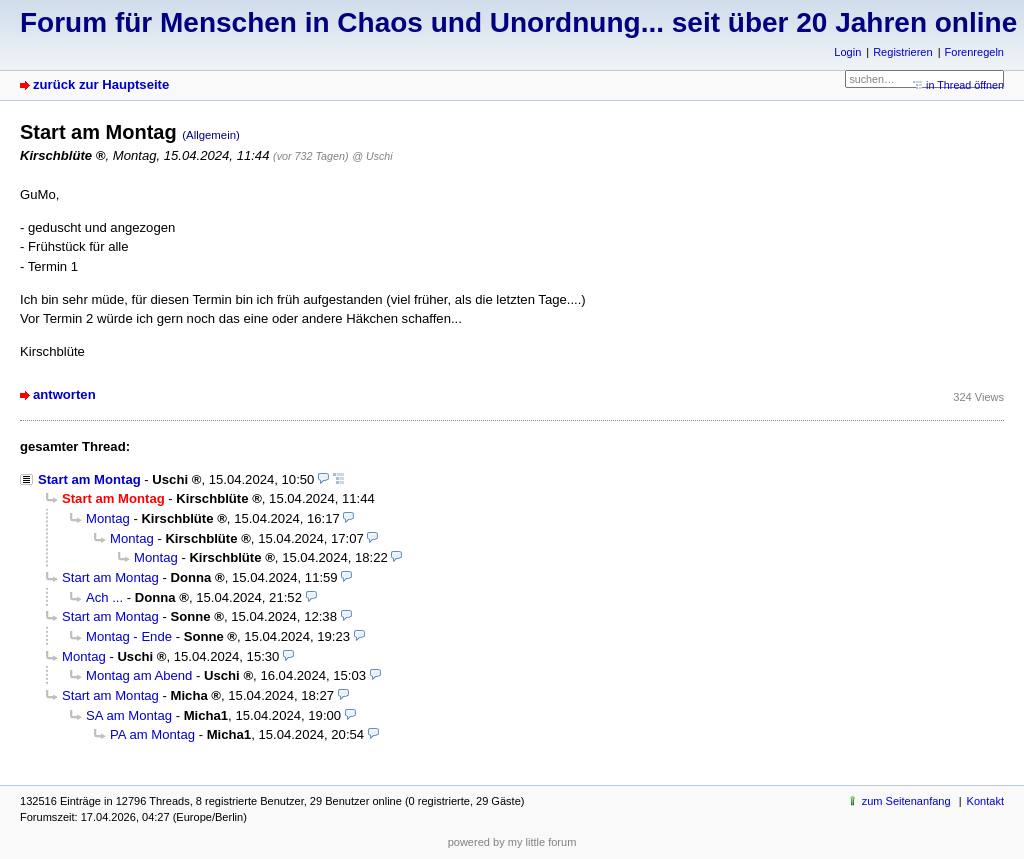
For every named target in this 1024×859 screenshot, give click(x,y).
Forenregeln (974, 52)
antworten (64, 394)
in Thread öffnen (965, 85)
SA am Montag (129, 715)
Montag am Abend (139, 675)
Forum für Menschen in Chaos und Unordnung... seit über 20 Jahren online (518, 22)
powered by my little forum (512, 842)
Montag (108, 518)
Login (847, 52)
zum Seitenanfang (906, 801)
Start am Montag (89, 479)
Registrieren (902, 52)
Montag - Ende (129, 636)
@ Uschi (372, 156)
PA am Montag (152, 734)
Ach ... (104, 597)
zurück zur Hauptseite (101, 84)
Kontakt (985, 801)
